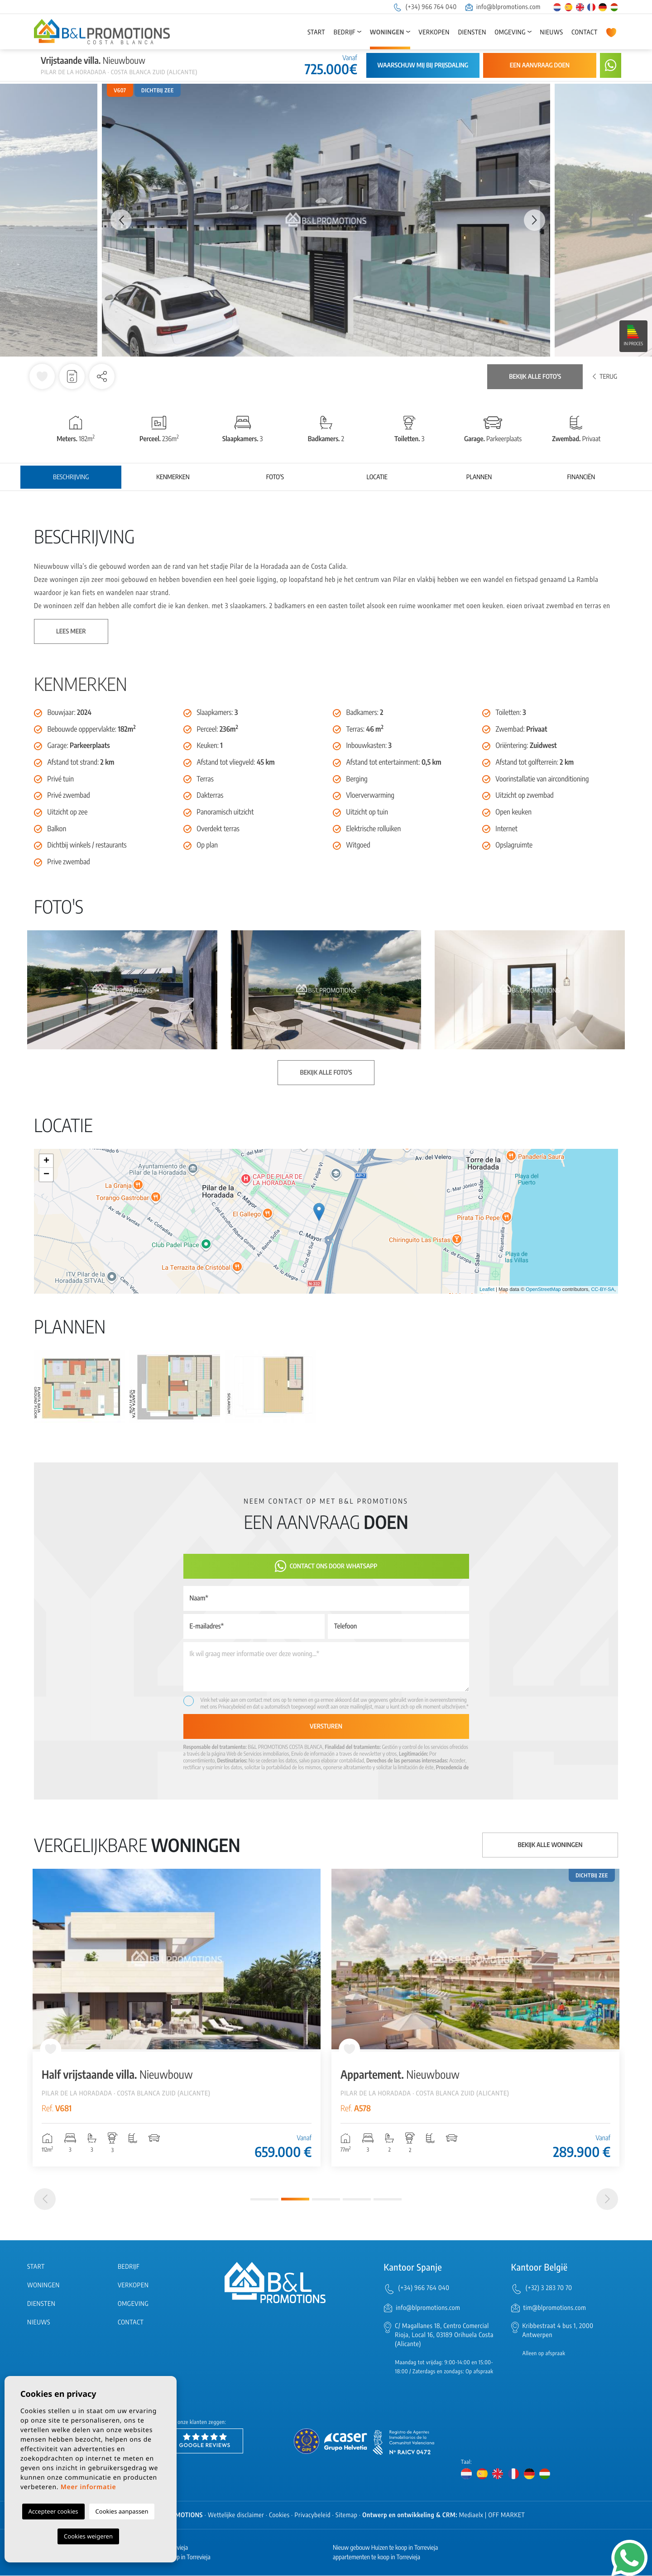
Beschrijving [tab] (71, 477)
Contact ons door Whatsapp (326, 1566)
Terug (605, 377)
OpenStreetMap (543, 1289)
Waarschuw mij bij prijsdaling (422, 65)
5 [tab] (388, 2200)
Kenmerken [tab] (172, 477)
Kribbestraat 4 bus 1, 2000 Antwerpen (558, 2331)
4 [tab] (357, 2200)
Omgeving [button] (510, 32)
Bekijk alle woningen (550, 1845)
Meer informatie (88, 2487)
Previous (117, 220)
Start (316, 32)
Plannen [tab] (479, 477)
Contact (584, 32)
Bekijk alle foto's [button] (326, 1072)
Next (535, 220)
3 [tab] (326, 2200)
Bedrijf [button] (344, 32)
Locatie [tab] (377, 477)
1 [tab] (264, 2200)
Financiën (581, 477)
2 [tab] (295, 2199)
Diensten (472, 32)
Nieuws (551, 32)
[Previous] (45, 2199)
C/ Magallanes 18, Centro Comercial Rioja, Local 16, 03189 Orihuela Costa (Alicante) (444, 2335)
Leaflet (486, 1289)
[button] (102, 376)
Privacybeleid (232, 1706)
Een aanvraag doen (540, 65)
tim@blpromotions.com (554, 2308)
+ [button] (46, 1161)
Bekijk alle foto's (535, 377)
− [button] (46, 1174)
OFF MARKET (506, 2515)
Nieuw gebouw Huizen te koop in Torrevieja (385, 2548)
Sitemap (346, 2515)
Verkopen (434, 32)
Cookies (279, 2515)
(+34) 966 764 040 (424, 7)
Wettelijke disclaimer (236, 2515)
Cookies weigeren (88, 2536)
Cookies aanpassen (122, 2511)
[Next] (607, 2199)
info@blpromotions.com (503, 7)
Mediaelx (471, 2515)
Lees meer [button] (71, 631)
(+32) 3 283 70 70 (549, 2288)
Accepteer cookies (53, 2511)
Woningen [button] (387, 32)
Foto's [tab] (275, 477)
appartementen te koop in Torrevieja (376, 2558)
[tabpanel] (177, 2018)
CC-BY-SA (602, 1289)
